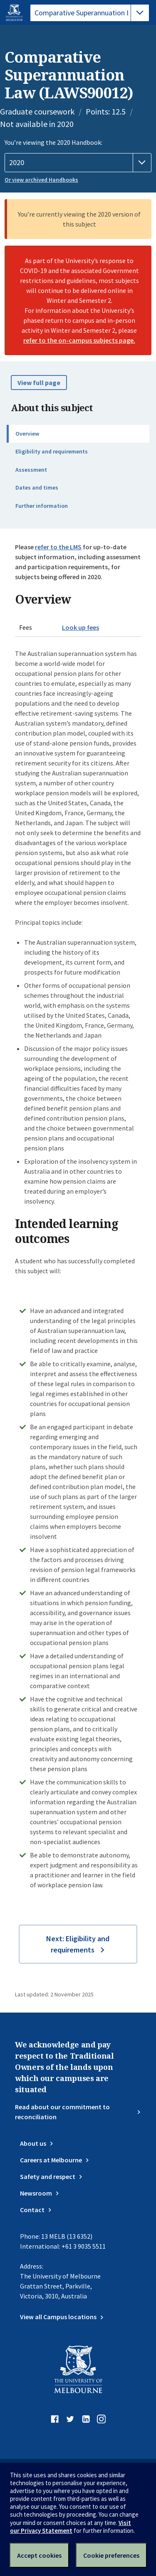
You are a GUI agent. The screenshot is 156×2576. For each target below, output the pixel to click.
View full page (38, 382)
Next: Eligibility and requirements (77, 1944)
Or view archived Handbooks (41, 179)
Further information (41, 505)
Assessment (31, 469)
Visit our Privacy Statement (70, 2527)
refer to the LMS (58, 547)
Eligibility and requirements (51, 451)
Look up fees (80, 627)
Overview (27, 433)
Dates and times (36, 487)
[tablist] (89, 13)
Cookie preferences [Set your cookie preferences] (111, 2555)
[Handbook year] (78, 163)
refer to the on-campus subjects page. (79, 340)
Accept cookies (39, 2555)
